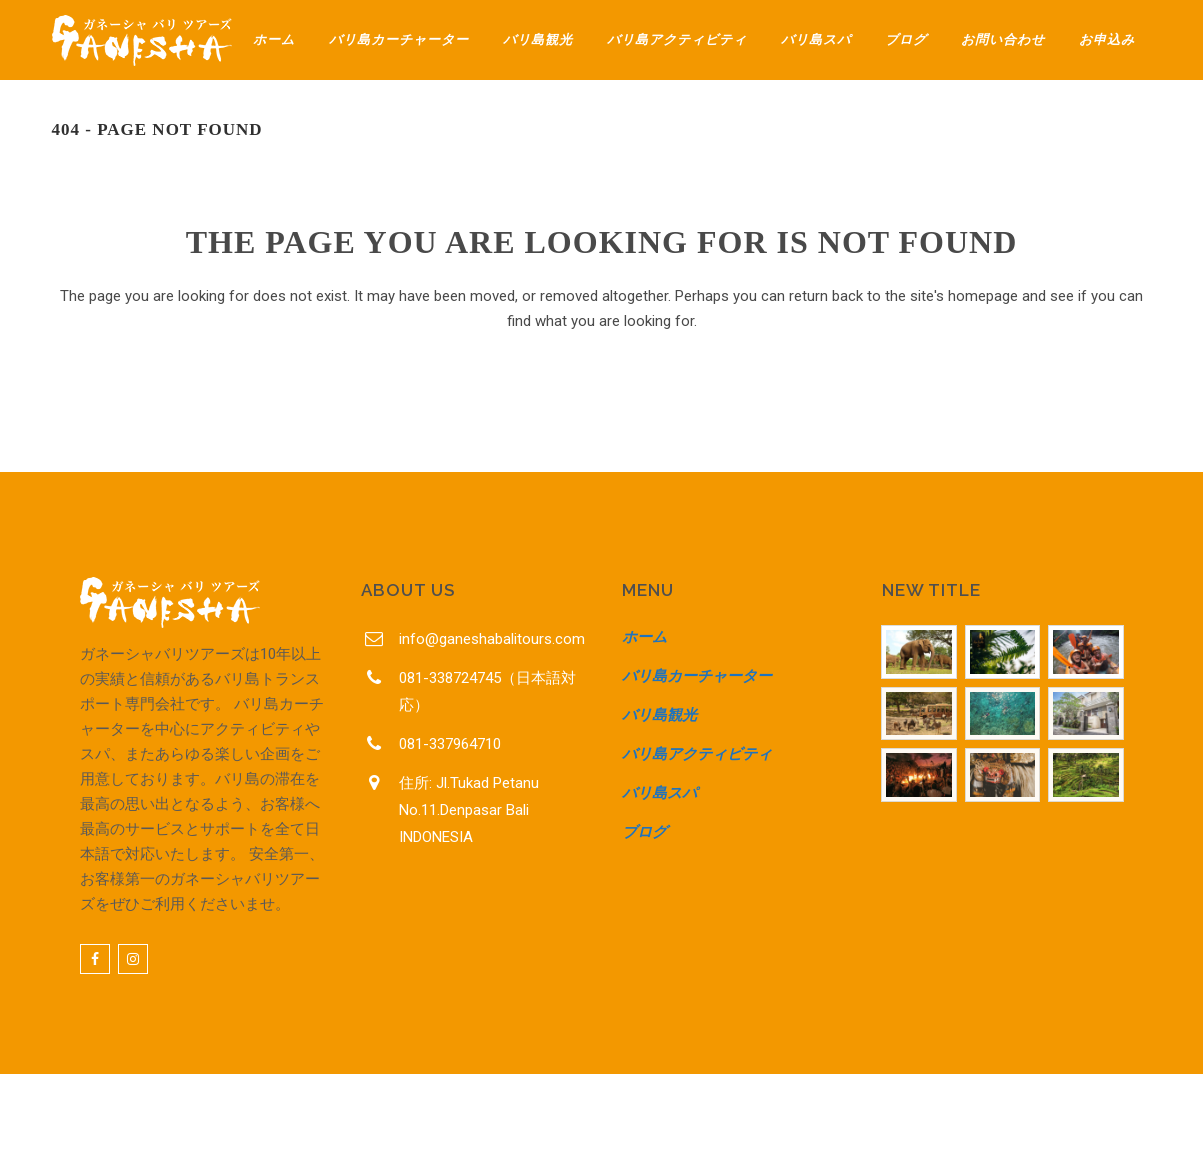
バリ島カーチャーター (697, 676)
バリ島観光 (659, 715)
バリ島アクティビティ (697, 754)
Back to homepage (601, 409)
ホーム (644, 637)
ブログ (644, 832)
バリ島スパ (659, 793)
